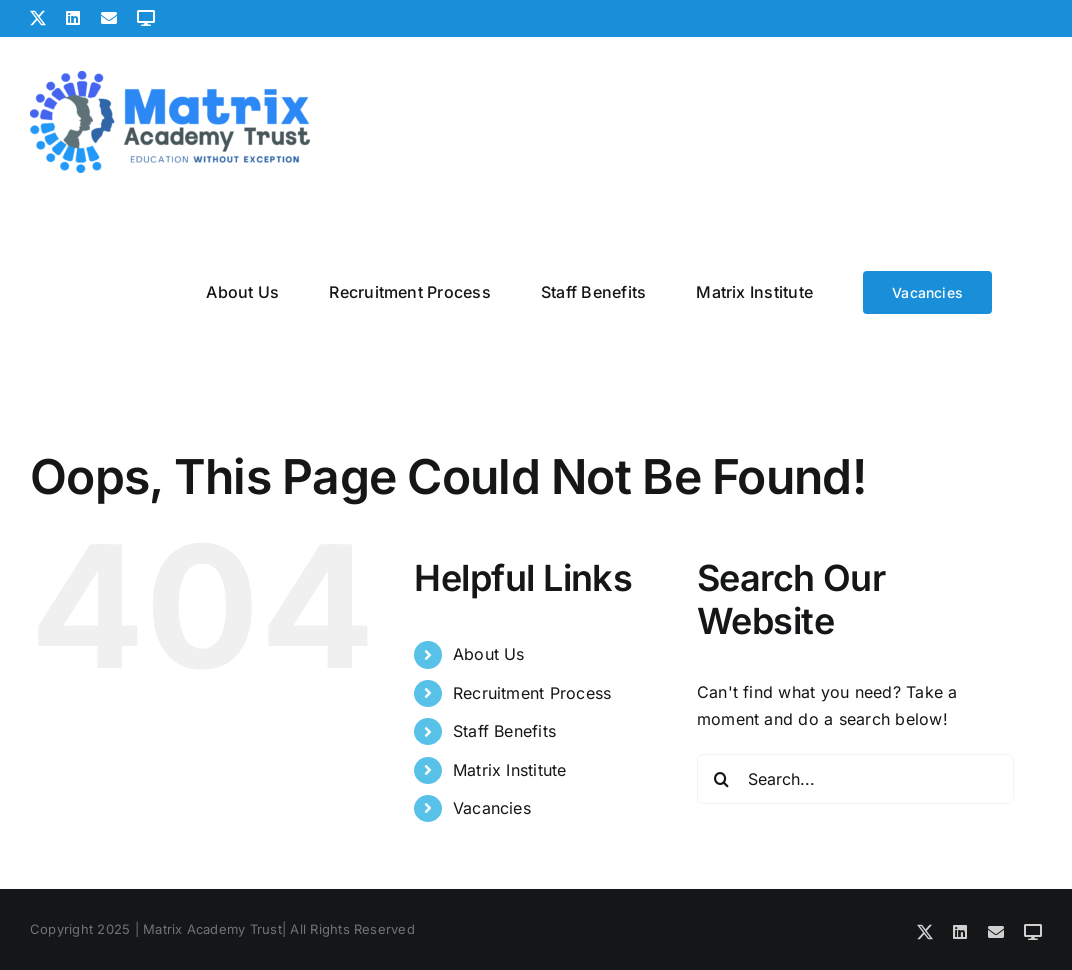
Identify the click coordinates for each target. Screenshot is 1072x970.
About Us (489, 654)
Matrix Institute (510, 770)
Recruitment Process (532, 693)
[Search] (722, 779)
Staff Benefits (504, 731)
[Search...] (855, 779)
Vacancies (492, 808)
